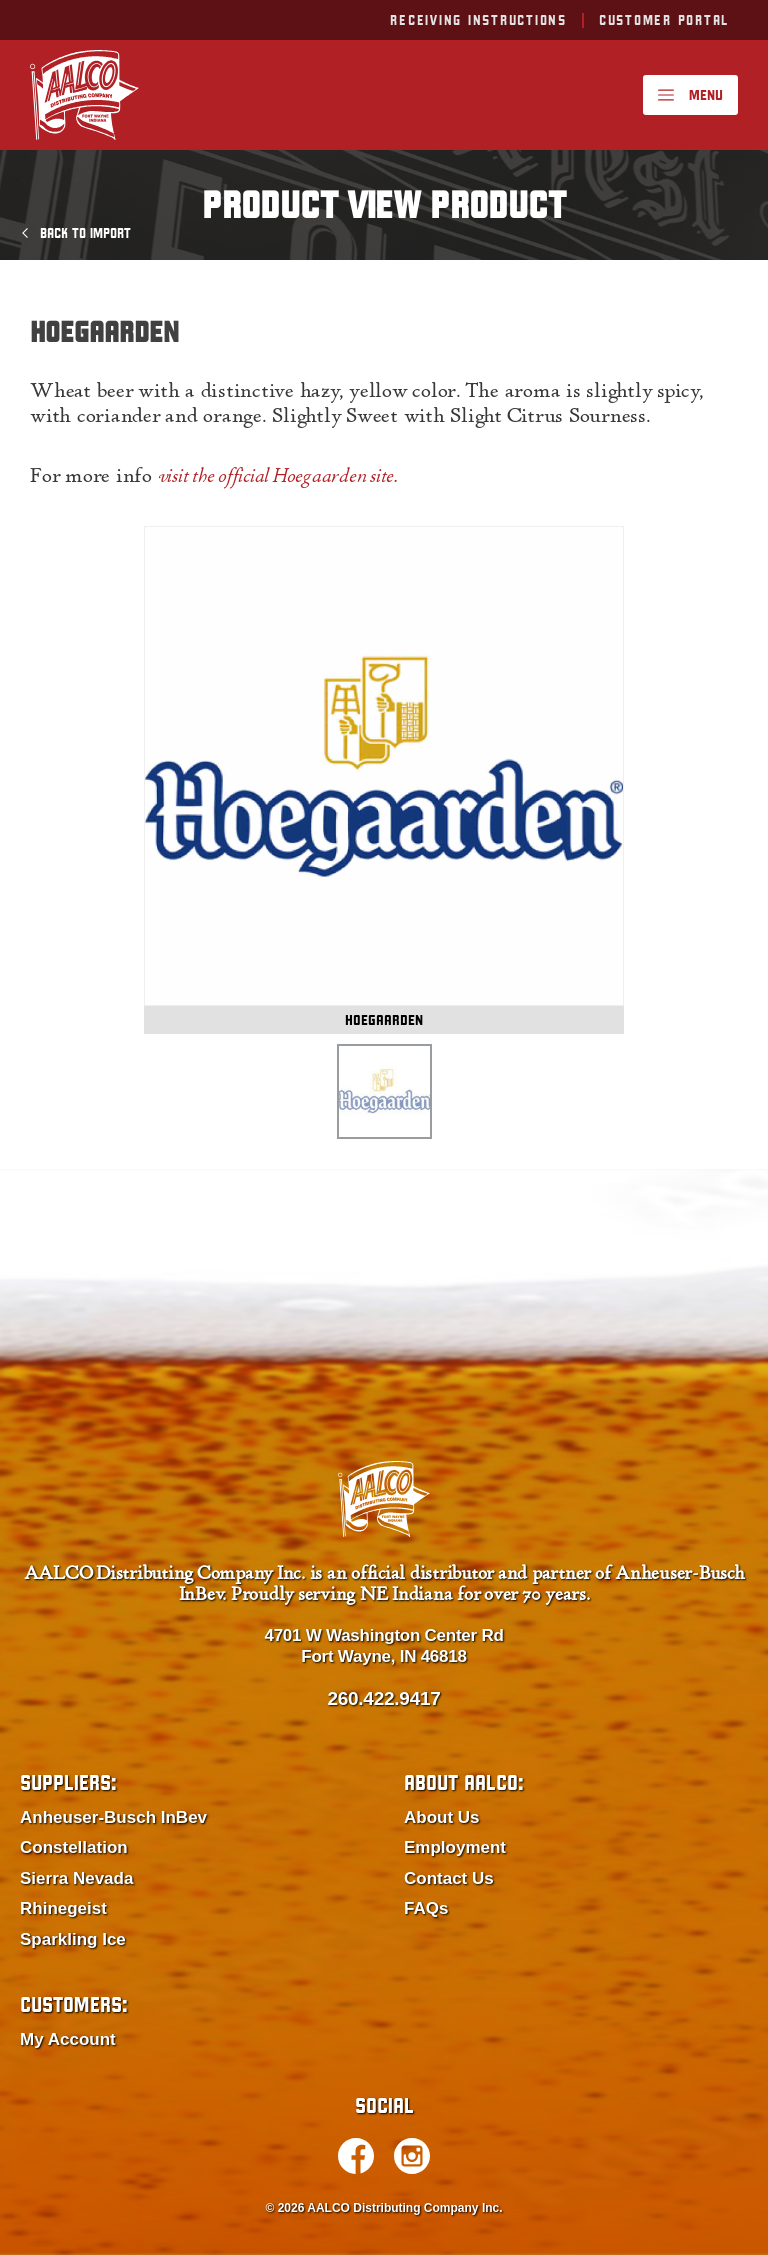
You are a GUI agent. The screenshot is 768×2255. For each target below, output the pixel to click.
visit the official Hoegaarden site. (277, 478)
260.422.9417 (383, 1698)
